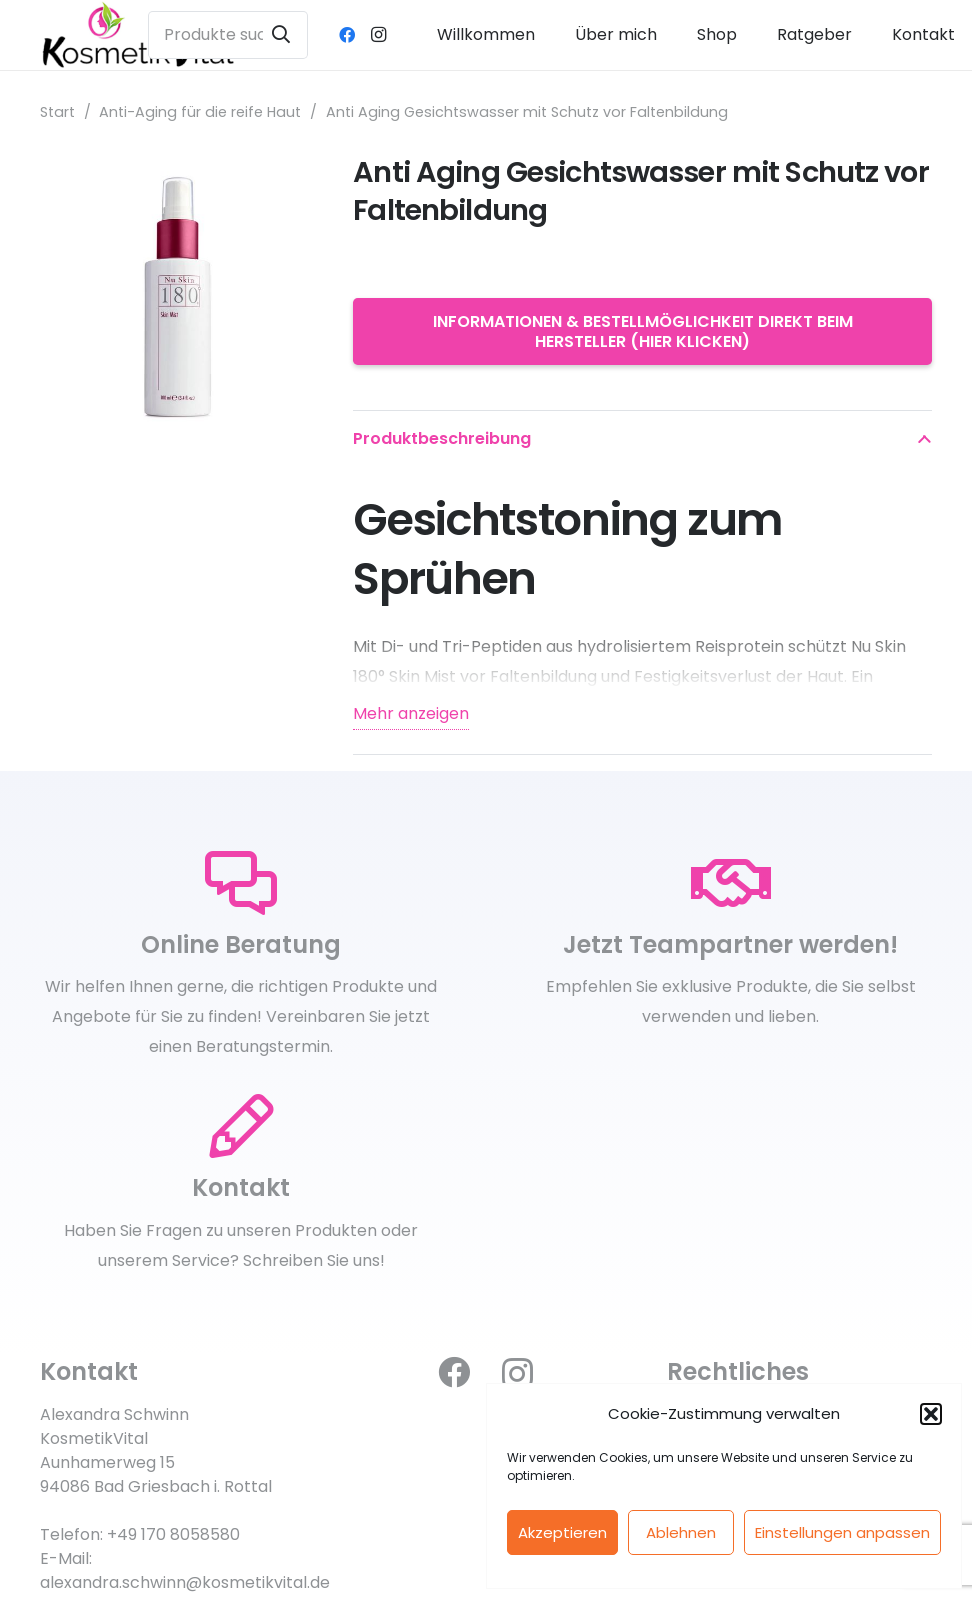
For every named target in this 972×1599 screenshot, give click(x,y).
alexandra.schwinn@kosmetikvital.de (185, 1582)
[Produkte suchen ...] (228, 35)
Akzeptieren (562, 1532)
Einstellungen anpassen (842, 1532)
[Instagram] (379, 35)
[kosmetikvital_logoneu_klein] (138, 35)
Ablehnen (681, 1532)
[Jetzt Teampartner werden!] (730, 884)
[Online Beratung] (241, 884)
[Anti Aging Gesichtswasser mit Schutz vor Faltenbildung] (172, 168)
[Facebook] (347, 35)
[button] (931, 1414)
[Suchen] (281, 35)
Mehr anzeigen (411, 713)
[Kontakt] (241, 1127)
